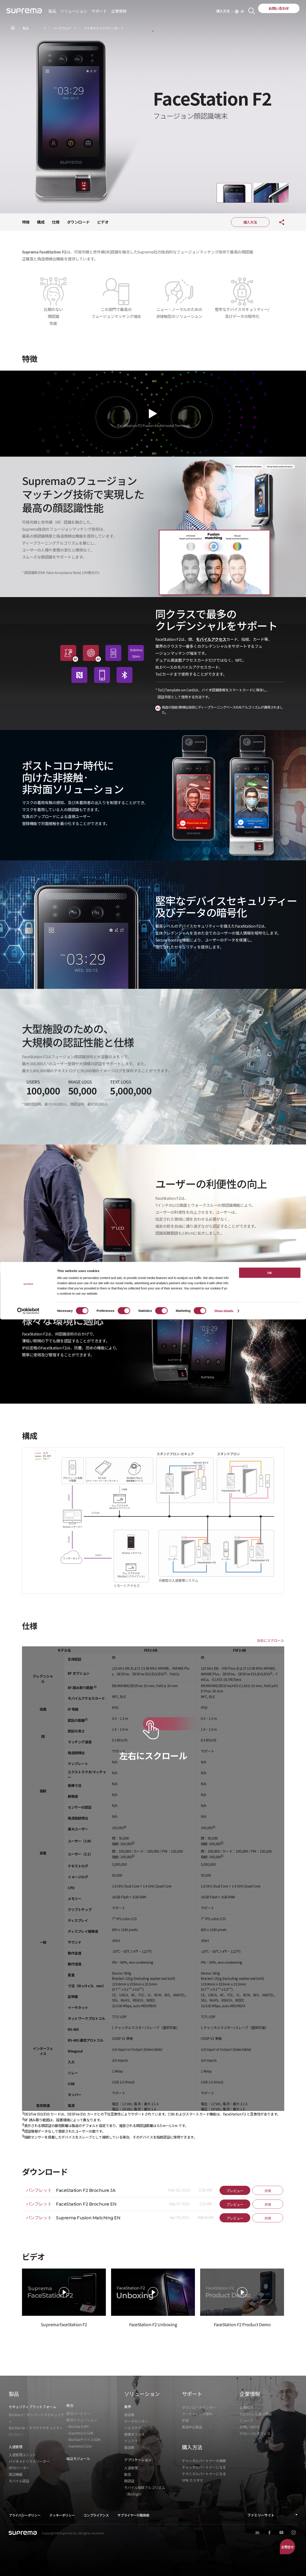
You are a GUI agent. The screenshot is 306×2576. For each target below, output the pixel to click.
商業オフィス (134, 2434)
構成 (40, 222)
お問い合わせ (279, 8)
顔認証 (129, 2480)
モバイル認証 (19, 2480)
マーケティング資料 (197, 2413)
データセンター (136, 2421)
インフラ (131, 2440)
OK (269, 2529)
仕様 (55, 222)
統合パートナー (78, 2413)
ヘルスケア (132, 2427)
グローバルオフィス (255, 2433)
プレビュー (234, 2190)
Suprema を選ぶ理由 (256, 2413)
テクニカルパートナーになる (204, 2473)
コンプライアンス (96, 2515)
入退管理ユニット (22, 2454)
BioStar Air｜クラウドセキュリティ (36, 2427)
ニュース (246, 2420)
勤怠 (127, 2474)
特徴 (26, 222)
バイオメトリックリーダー (102, 28)
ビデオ (103, 222)
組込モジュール (78, 2458)
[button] (234, 193)
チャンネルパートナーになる (204, 2467)
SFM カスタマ (192, 2480)
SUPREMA (24, 12)
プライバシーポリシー (25, 2515)
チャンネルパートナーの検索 (204, 2460)
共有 (278, 222)
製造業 (129, 2447)
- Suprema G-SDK (79, 2433)
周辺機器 (15, 2474)
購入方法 (224, 11)
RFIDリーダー (19, 2467)
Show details (223, 2567)
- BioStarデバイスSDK (83, 2439)
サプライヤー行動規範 (133, 2515)
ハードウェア (62, 28)
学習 (185, 2420)
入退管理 (131, 2467)
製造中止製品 (192, 2426)
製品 (26, 28)
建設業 (129, 2414)
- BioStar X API (77, 2426)
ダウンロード (78, 222)
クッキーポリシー (62, 2515)
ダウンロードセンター (199, 2407)
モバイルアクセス (211, 639)
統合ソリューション (81, 2419)
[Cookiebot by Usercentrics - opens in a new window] (28, 2567)
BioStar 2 (16, 2434)
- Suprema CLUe (78, 2446)
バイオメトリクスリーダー (29, 2461)
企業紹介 (246, 2407)
